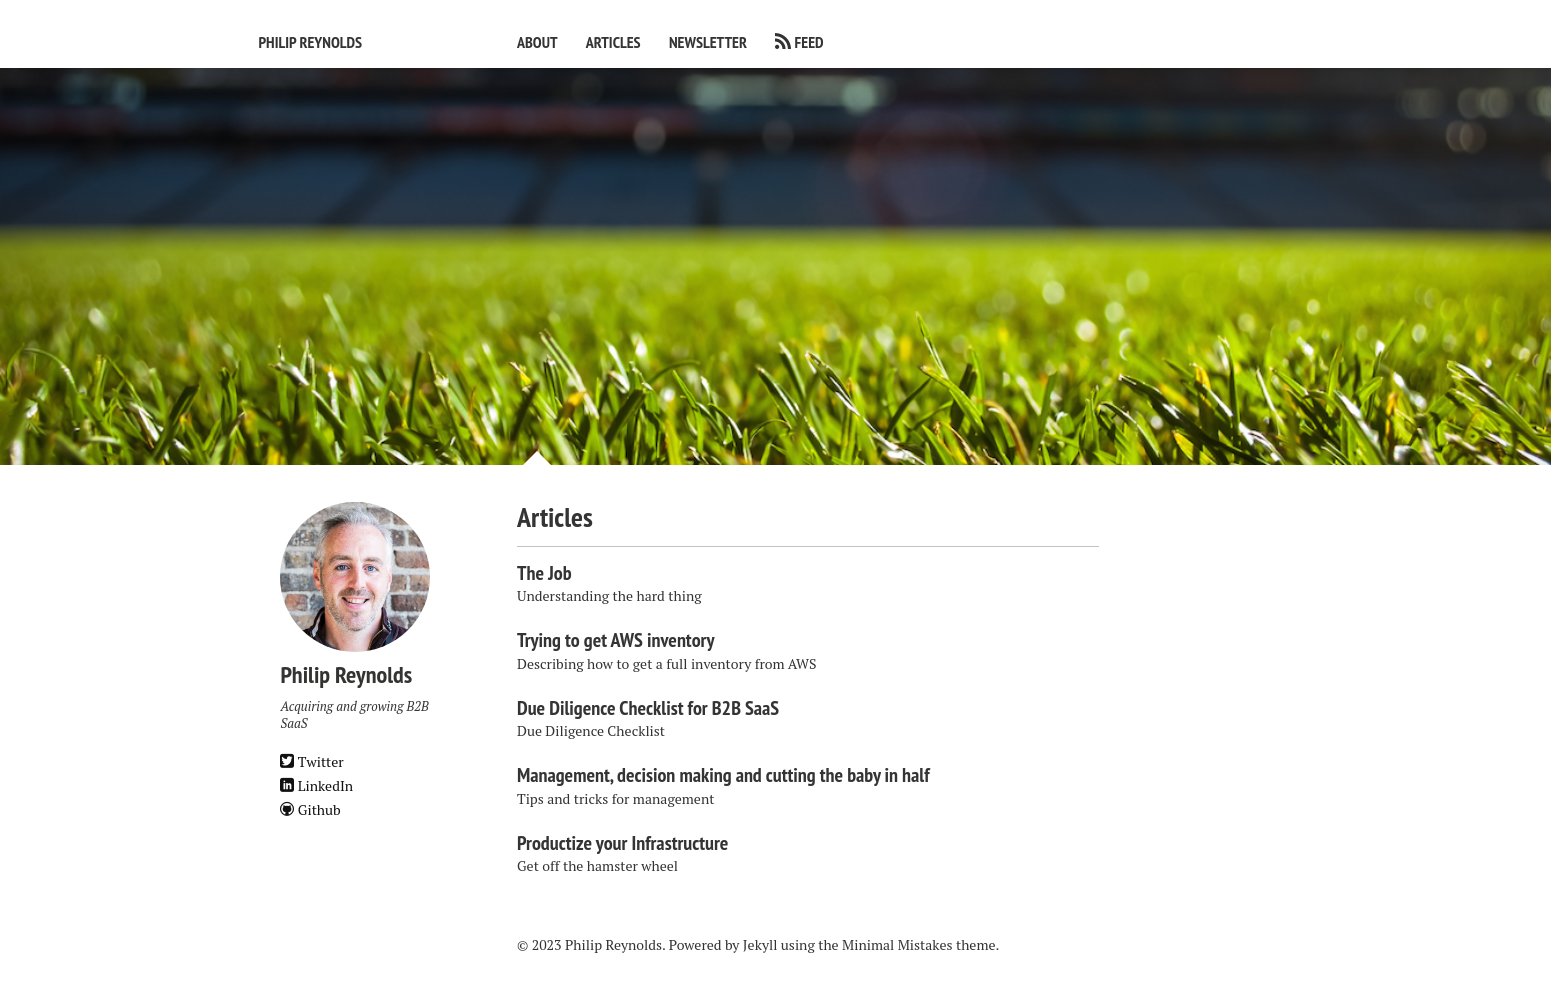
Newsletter (708, 42)
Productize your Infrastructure (622, 843)
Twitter (311, 761)
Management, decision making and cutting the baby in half (723, 775)
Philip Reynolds (310, 42)
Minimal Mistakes (897, 944)
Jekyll (760, 944)
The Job (544, 573)
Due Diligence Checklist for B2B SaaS (648, 708)
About (537, 42)
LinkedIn (316, 785)
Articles (613, 42)
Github (310, 809)
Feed (809, 42)
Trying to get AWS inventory (615, 640)
